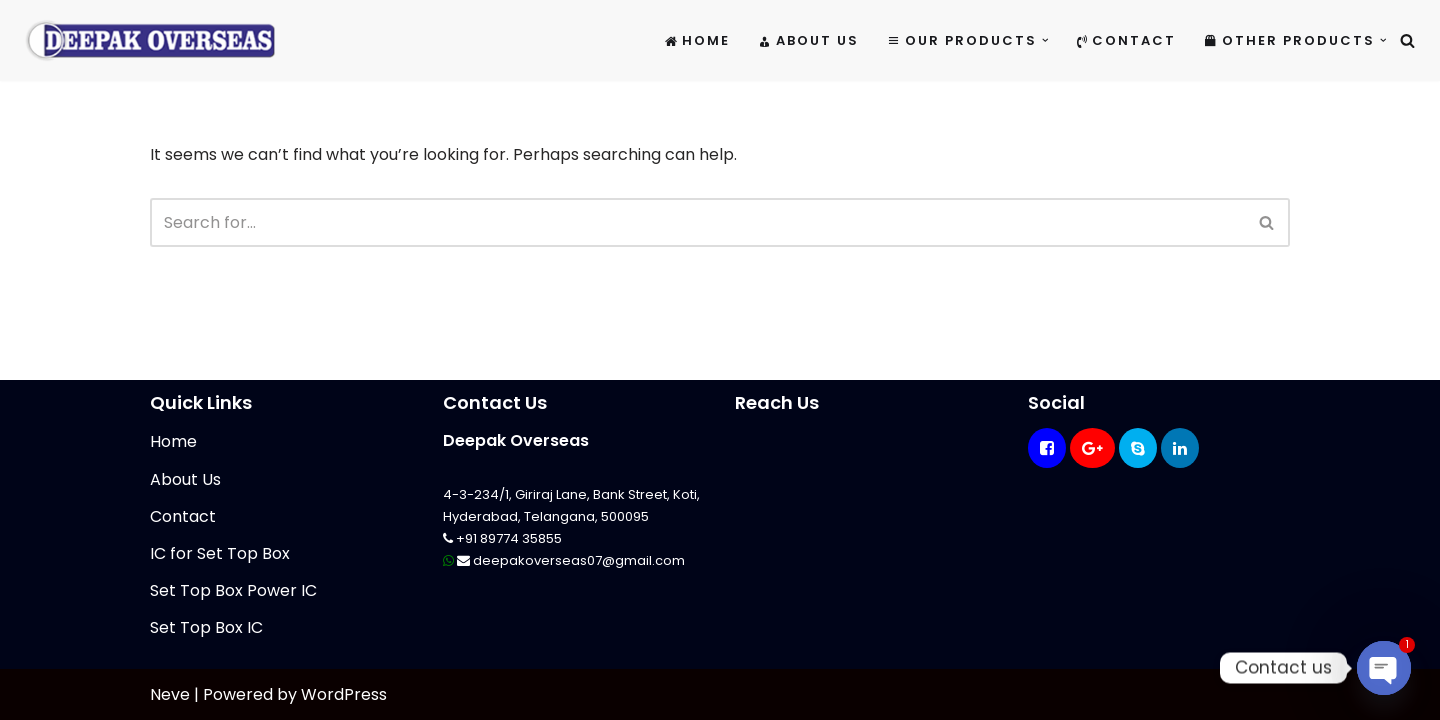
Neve (170, 694)
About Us (808, 40)
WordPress (344, 694)
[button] (1045, 40)
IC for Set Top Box (220, 553)
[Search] (1407, 40)
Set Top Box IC (206, 627)
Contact (1126, 40)
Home (697, 40)
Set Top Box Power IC (233, 590)
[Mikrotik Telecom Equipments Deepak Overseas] (150, 40)
